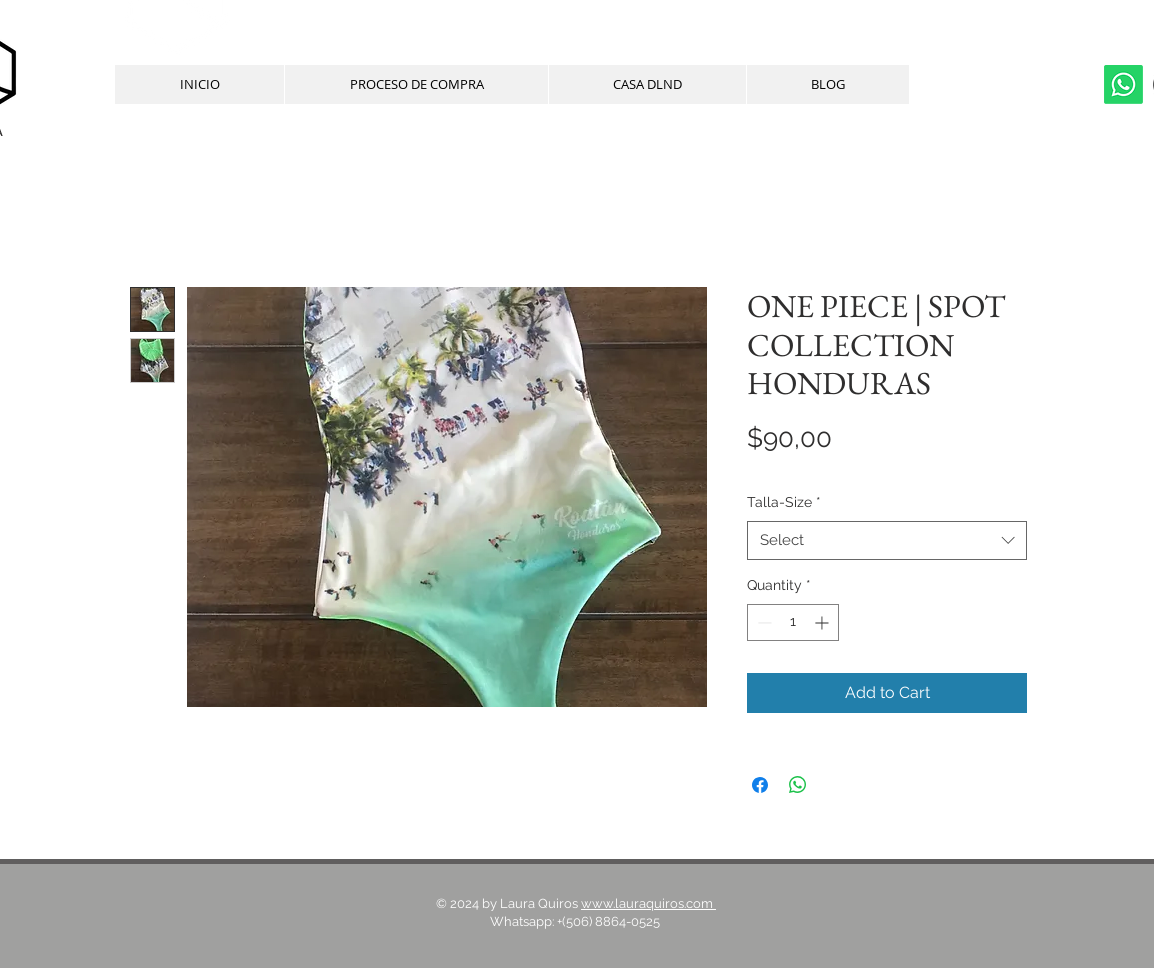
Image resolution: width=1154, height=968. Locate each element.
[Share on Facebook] (760, 785)
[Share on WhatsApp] (798, 785)
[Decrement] (762, 622)
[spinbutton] (793, 622)
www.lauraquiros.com (648, 903)
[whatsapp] (1123, 84)
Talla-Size (784, 502)
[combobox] (887, 540)
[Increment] (823, 622)
